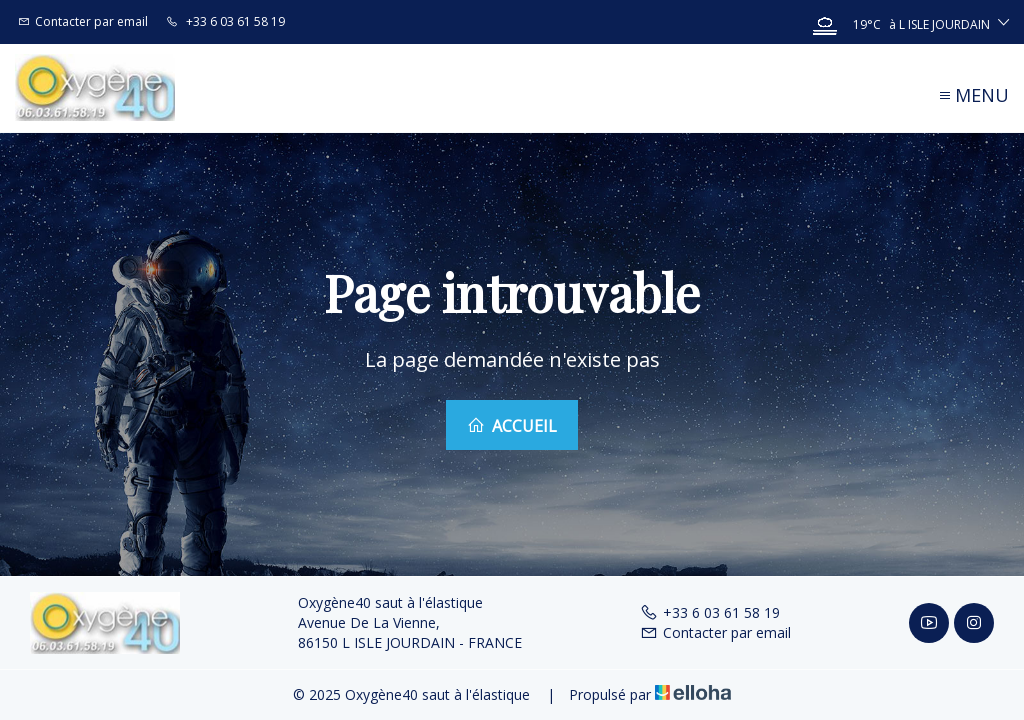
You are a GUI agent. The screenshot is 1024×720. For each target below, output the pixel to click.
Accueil (512, 426)
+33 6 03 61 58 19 (710, 612)
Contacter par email (715, 632)
